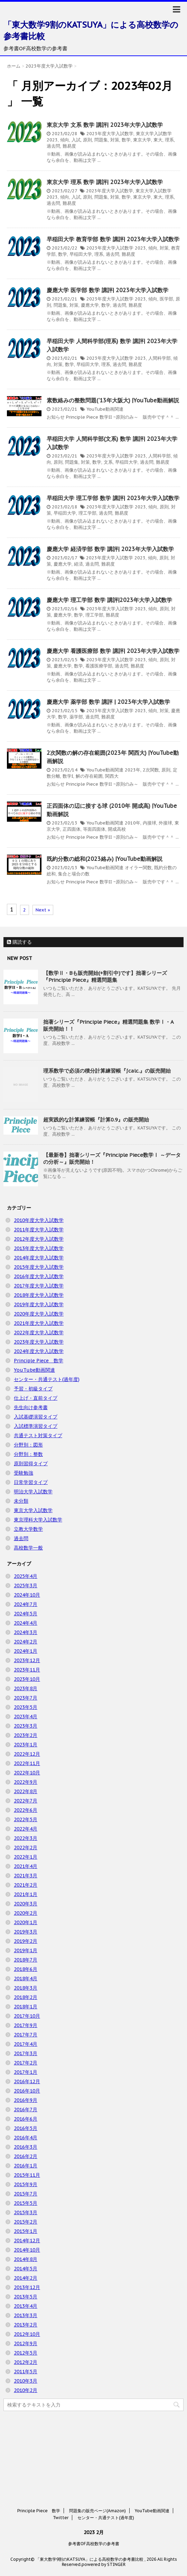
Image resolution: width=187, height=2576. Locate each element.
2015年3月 (25, 2212)
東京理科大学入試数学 (38, 1520)
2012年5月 (25, 2353)
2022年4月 (25, 1829)
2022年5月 (25, 1819)
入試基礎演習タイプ (35, 1417)
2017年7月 (25, 2035)
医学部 (166, 299)
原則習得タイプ (31, 1463)
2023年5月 (25, 1707)
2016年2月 (25, 2156)
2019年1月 (25, 1950)
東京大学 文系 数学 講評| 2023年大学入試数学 (105, 124)
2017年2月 (25, 2063)
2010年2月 (25, 2390)
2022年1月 (25, 1857)
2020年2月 (25, 1913)
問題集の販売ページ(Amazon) (97, 2482)
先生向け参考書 (31, 1407)
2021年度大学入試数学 (39, 1323)
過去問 (53, 146)
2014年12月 (27, 2240)
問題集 (101, 140)
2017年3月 (25, 2053)
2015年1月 (25, 2231)
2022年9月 (25, 1782)
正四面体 (72, 829)
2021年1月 (25, 1894)
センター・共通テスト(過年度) (47, 1379)
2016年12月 (27, 2081)
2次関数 (151, 770)
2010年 (132, 823)
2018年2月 (25, 1997)
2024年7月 (25, 1604)
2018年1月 (25, 2006)
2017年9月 (25, 2025)
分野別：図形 (28, 1445)
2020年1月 (25, 1922)
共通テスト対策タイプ (38, 1435)
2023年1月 (25, 1744)
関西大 (112, 776)
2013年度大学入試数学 (39, 1248)
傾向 (64, 140)
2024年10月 (27, 1595)
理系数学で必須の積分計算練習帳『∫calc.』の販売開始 (107, 1070)
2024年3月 (25, 1632)
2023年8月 (25, 1688)
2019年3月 (25, 1932)
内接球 (149, 823)
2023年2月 (25, 1735)
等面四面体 (94, 829)
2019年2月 (25, 1941)
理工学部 (87, 513)
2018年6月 (25, 1969)
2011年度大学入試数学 (39, 1229)
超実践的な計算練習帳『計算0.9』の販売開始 (96, 1119)
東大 (157, 140)
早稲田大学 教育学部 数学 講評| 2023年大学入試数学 (113, 239)
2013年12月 (27, 2287)
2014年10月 (27, 2250)
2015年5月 (25, 2203)
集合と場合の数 (74, 874)
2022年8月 (25, 1791)
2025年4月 (25, 1576)
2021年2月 (25, 1885)
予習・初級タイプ (33, 1389)
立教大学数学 (28, 1529)
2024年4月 (25, 1623)
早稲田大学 (80, 254)
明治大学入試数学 (33, 1491)
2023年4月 (25, 1716)
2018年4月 (25, 1978)
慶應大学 (90, 305)
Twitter (60, 2489)
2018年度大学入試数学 (39, 1295)
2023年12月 (27, 1660)
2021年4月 (25, 1866)
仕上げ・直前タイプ (35, 1398)
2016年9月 (25, 2100)
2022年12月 (27, 1754)
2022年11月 (27, 1763)
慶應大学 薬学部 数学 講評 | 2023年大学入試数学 (108, 701)
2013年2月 (25, 2325)
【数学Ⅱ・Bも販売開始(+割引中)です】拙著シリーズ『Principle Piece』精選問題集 (105, 976)
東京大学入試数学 (154, 134)
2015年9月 (25, 2184)
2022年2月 (25, 1847)
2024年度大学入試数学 (39, 1351)
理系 (169, 140)
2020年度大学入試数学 (39, 1314)
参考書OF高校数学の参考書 (93, 2515)
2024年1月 (25, 1651)
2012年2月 (25, 2362)
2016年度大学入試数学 (39, 1276)
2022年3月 (25, 1838)
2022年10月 (27, 1773)
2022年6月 (25, 1810)
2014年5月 (25, 2268)
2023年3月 (25, 1726)
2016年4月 (25, 2137)
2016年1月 (25, 2166)
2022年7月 (25, 1801)
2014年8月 (25, 2259)
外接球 (165, 823)
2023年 (132, 770)
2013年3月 (25, 2315)
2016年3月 (25, 2147)
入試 (76, 140)
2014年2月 (25, 2278)
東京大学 (142, 140)
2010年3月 (25, 2381)
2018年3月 (25, 1988)
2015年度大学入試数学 (39, 1267)
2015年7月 (25, 2194)
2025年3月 (25, 1585)
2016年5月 (25, 2128)
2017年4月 (25, 2044)
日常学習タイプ (31, 1482)
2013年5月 (25, 2297)
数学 (126, 140)
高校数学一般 (28, 1548)
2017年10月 (27, 2016)
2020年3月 (25, 1904)
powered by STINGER (103, 2536)
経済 (78, 564)
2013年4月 (25, 2306)
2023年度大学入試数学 (109, 134)
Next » (43, 910)
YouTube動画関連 (104, 409)
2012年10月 (27, 2334)
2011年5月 (25, 2371)
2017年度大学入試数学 (39, 1286)
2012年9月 (25, 2343)
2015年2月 (25, 2222)
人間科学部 (159, 358)
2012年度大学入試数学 (39, 1239)
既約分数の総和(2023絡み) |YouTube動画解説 (104, 858)
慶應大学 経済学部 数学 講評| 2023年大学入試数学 (110, 548)
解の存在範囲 (89, 776)
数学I (68, 776)
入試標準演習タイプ (35, 1426)
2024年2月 (25, 1642)
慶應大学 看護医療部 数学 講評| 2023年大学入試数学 (113, 650)
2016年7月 (25, 2109)
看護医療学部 (98, 666)
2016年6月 (25, 2119)
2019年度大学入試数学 (39, 1304)
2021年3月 (25, 1875)
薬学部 (76, 717)
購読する (19, 942)
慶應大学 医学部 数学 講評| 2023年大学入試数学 (107, 290)
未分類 (21, 1501)
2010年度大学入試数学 (39, 1220)
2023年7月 (25, 1698)
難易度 (69, 146)
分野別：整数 (28, 1454)
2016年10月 (27, 2091)
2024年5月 (25, 1613)
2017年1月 (25, 2072)
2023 (52, 140)
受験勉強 (23, 1473)
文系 (108, 462)
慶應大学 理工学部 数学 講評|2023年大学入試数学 (109, 599)
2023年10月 (27, 1679)
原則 (87, 140)
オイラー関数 (138, 868)
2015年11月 (27, 2175)
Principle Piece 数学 (38, 1360)
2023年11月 (27, 1670)
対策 (114, 140)
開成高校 (117, 829)
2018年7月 (25, 1960)
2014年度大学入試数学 (39, 1258)
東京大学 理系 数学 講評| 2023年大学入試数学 (105, 181)
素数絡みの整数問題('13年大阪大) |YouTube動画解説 (113, 400)
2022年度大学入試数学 (39, 1332)
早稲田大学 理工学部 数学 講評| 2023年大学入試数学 (113, 498)
